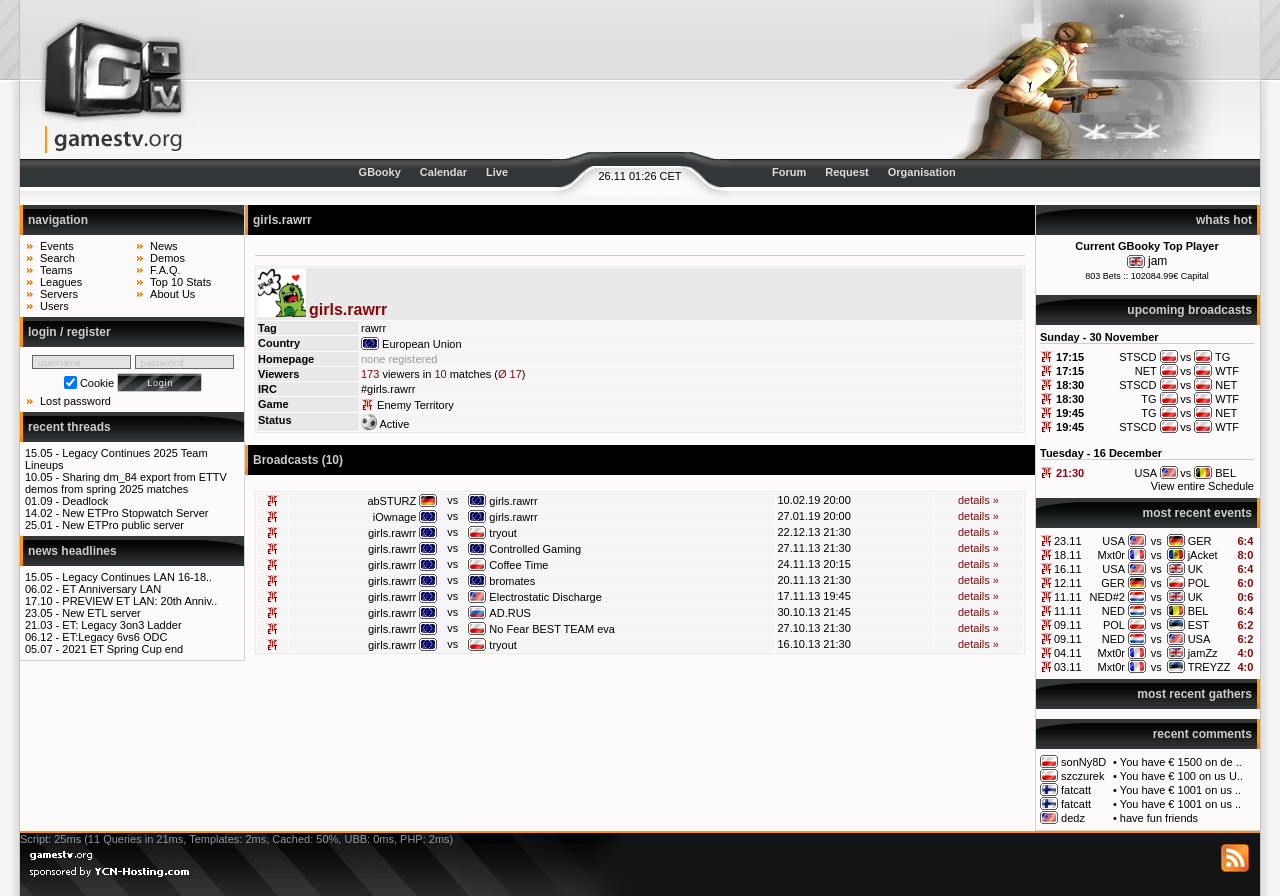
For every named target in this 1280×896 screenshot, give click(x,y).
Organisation (922, 172)
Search (57, 258)
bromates (512, 581)
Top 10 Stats (180, 282)
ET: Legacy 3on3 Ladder (121, 625)
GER (1200, 541)
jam (1157, 261)
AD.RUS (510, 613)
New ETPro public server (123, 525)
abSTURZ (391, 501)
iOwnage (394, 517)
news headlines (72, 551)
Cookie (97, 383)
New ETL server (101, 613)
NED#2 (1107, 597)
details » (978, 500)
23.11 (1068, 541)
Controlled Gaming (535, 549)
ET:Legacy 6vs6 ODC (114, 637)
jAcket (1203, 555)
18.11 (1068, 555)
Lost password (75, 401)
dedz (1073, 818)
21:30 (1070, 473)
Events (57, 246)
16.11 (1068, 569)
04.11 (1068, 653)
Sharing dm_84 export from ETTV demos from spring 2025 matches (126, 483)
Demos (167, 258)
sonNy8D (1083, 762)
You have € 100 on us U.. (1181, 776)
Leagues (61, 282)
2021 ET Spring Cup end (122, 649)
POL (1199, 583)
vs (1156, 541)
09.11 (1068, 625)
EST (1198, 625)
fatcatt (1076, 790)
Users (54, 306)
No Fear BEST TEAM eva (552, 629)
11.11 (1068, 597)
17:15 (1070, 357)
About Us (172, 294)
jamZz (1203, 653)
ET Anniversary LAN (111, 589)
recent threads (69, 427)
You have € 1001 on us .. (1180, 790)
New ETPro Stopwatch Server (135, 513)
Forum (789, 172)
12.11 (1068, 583)
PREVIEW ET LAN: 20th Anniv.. (139, 601)
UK (1195, 569)
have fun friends (1159, 818)
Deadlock (85, 501)
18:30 (1070, 385)
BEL (1198, 611)
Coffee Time (518, 565)
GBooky (380, 172)
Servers (59, 294)
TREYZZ (1209, 667)
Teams (56, 270)
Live (497, 172)
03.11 (1068, 667)
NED (1113, 611)
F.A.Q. (165, 270)
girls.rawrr (513, 501)
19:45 (1070, 413)
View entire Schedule (1202, 486)
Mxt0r (1111, 555)
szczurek (1082, 776)
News (164, 246)
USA (1113, 541)
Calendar (443, 172)
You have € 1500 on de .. (1181, 762)
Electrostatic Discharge (545, 597)
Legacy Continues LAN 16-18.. (137, 577)
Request (846, 172)
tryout (503, 533)
